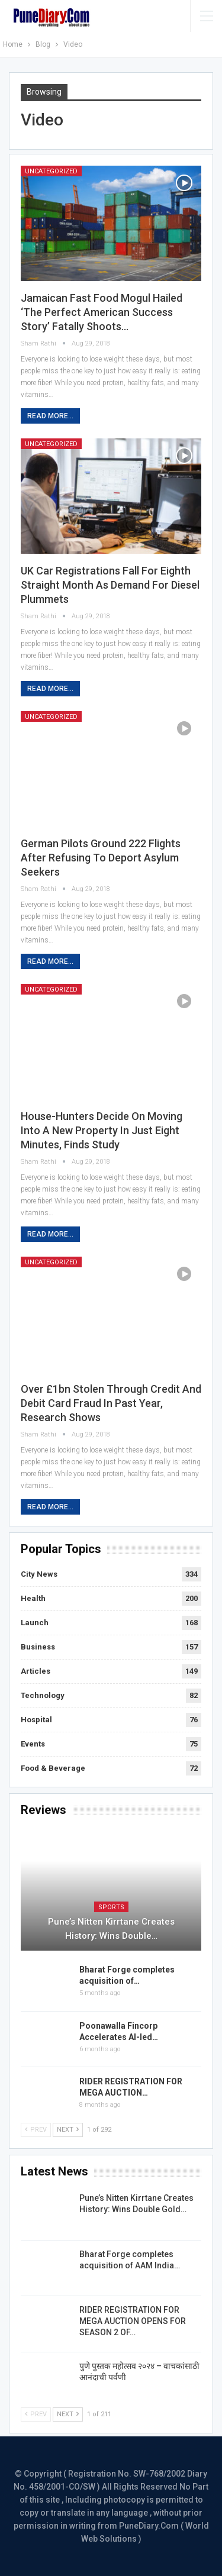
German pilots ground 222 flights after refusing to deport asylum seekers (101, 857)
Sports (111, 1907)
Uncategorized (51, 171)
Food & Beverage (53, 1768)
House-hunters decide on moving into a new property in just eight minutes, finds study (101, 1130)
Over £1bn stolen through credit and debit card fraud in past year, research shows (111, 1403)
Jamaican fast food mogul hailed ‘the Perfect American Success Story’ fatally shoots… (101, 312)
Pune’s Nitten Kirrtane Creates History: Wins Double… (111, 1928)
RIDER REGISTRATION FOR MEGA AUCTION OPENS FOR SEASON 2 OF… (132, 2321)
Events (33, 1743)
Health (33, 1598)
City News (39, 1574)
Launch (35, 1622)
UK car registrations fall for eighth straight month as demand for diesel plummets (110, 584)
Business (38, 1646)
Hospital (36, 1719)
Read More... (50, 416)
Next (68, 2129)
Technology (43, 1695)
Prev (36, 2129)
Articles (35, 1671)
